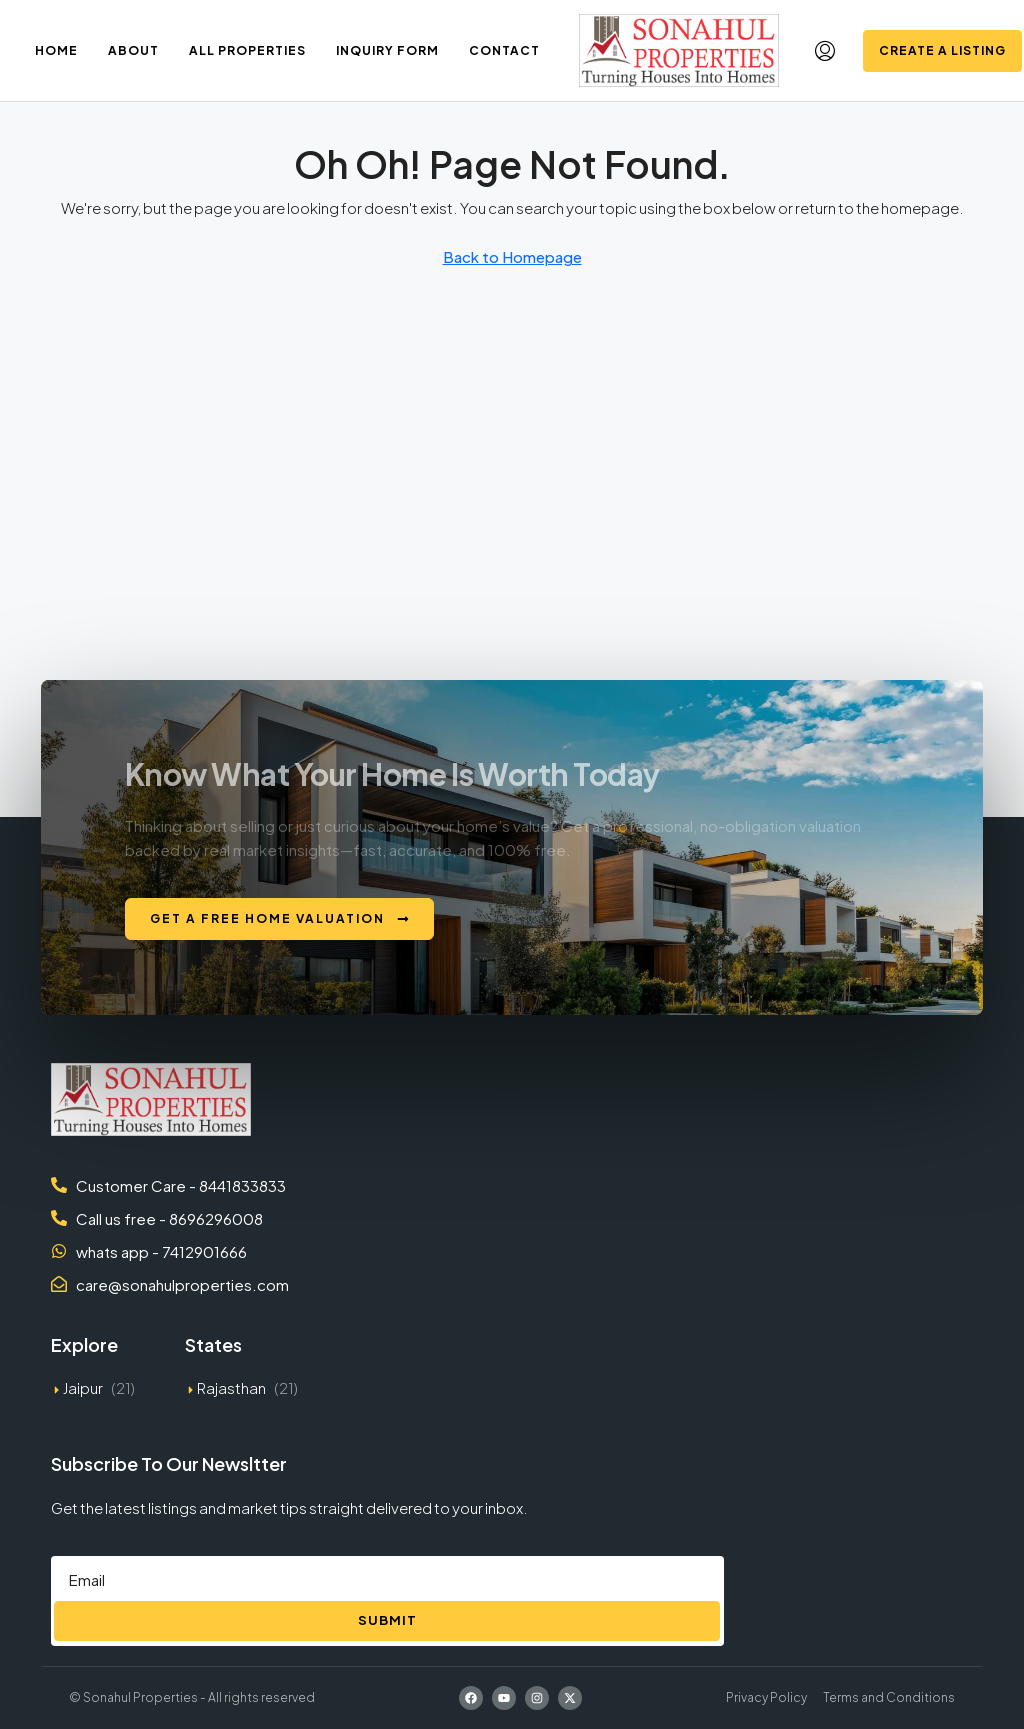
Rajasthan (231, 1387)
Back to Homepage (512, 256)
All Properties (247, 50)
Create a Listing (942, 50)
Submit (387, 1620)
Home (56, 50)
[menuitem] (825, 51)
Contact (504, 50)
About (133, 50)
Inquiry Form (387, 50)
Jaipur (83, 1387)
